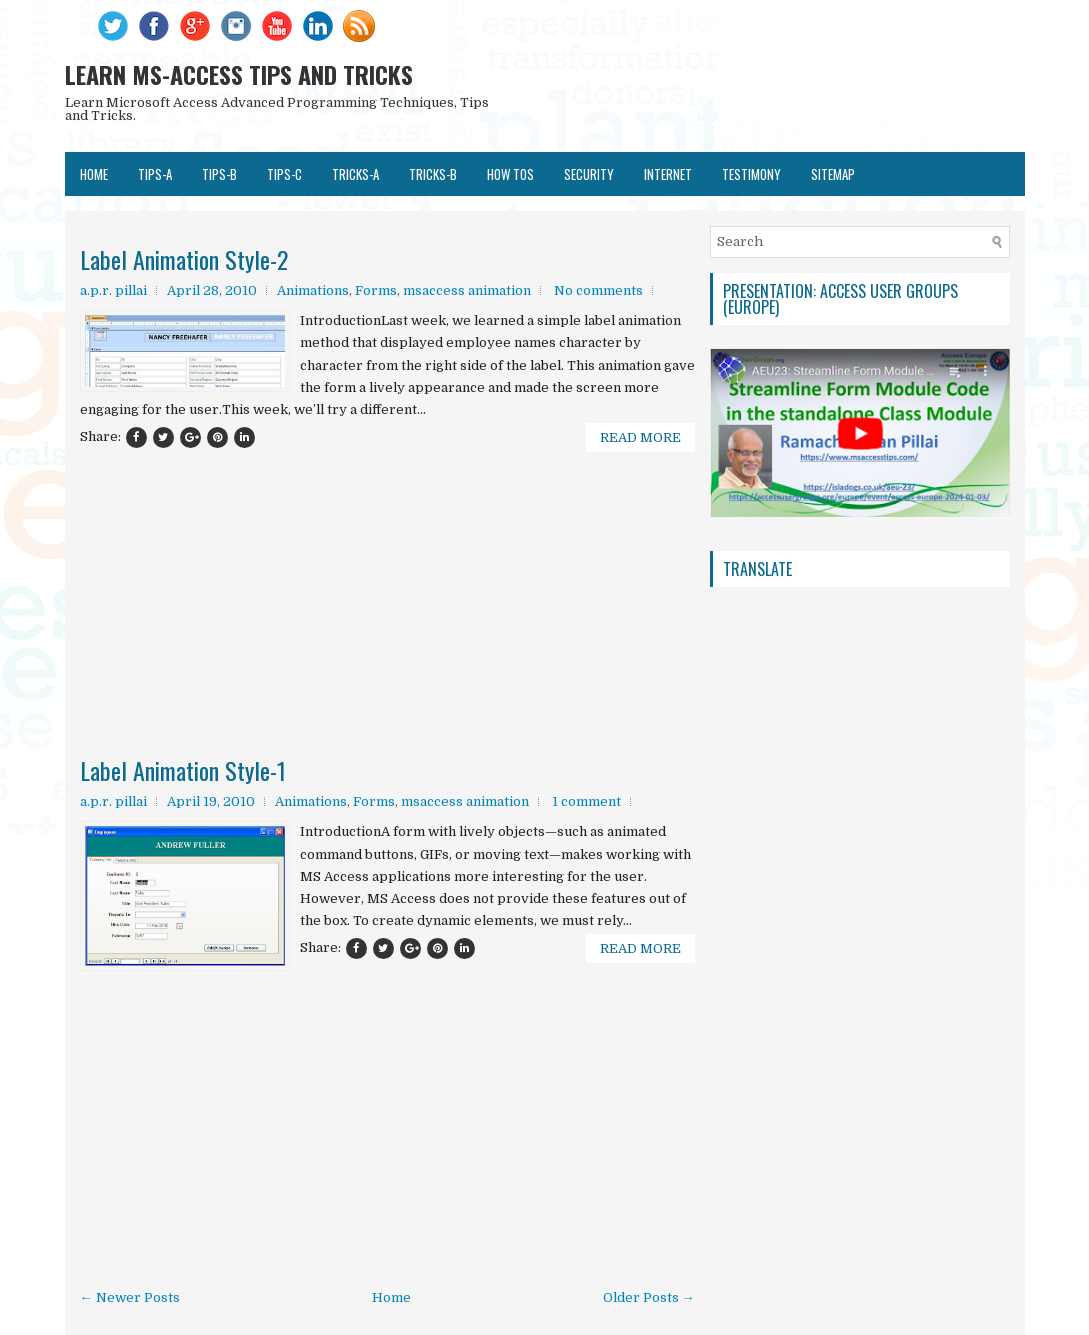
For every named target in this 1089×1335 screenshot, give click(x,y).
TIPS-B (219, 174)
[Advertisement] (387, 544)
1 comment (586, 801)
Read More (640, 437)
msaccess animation (467, 290)
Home (94, 174)
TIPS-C (284, 174)
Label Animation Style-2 (184, 259)
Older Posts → (649, 1297)
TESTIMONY (751, 174)
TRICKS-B (433, 174)
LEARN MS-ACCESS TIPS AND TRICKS (239, 74)
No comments (598, 290)
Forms (376, 290)
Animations (313, 290)
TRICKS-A (355, 174)
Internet (668, 174)
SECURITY (589, 174)
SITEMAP (833, 174)
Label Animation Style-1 (183, 770)
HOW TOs (510, 174)
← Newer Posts (130, 1297)
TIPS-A (155, 174)
